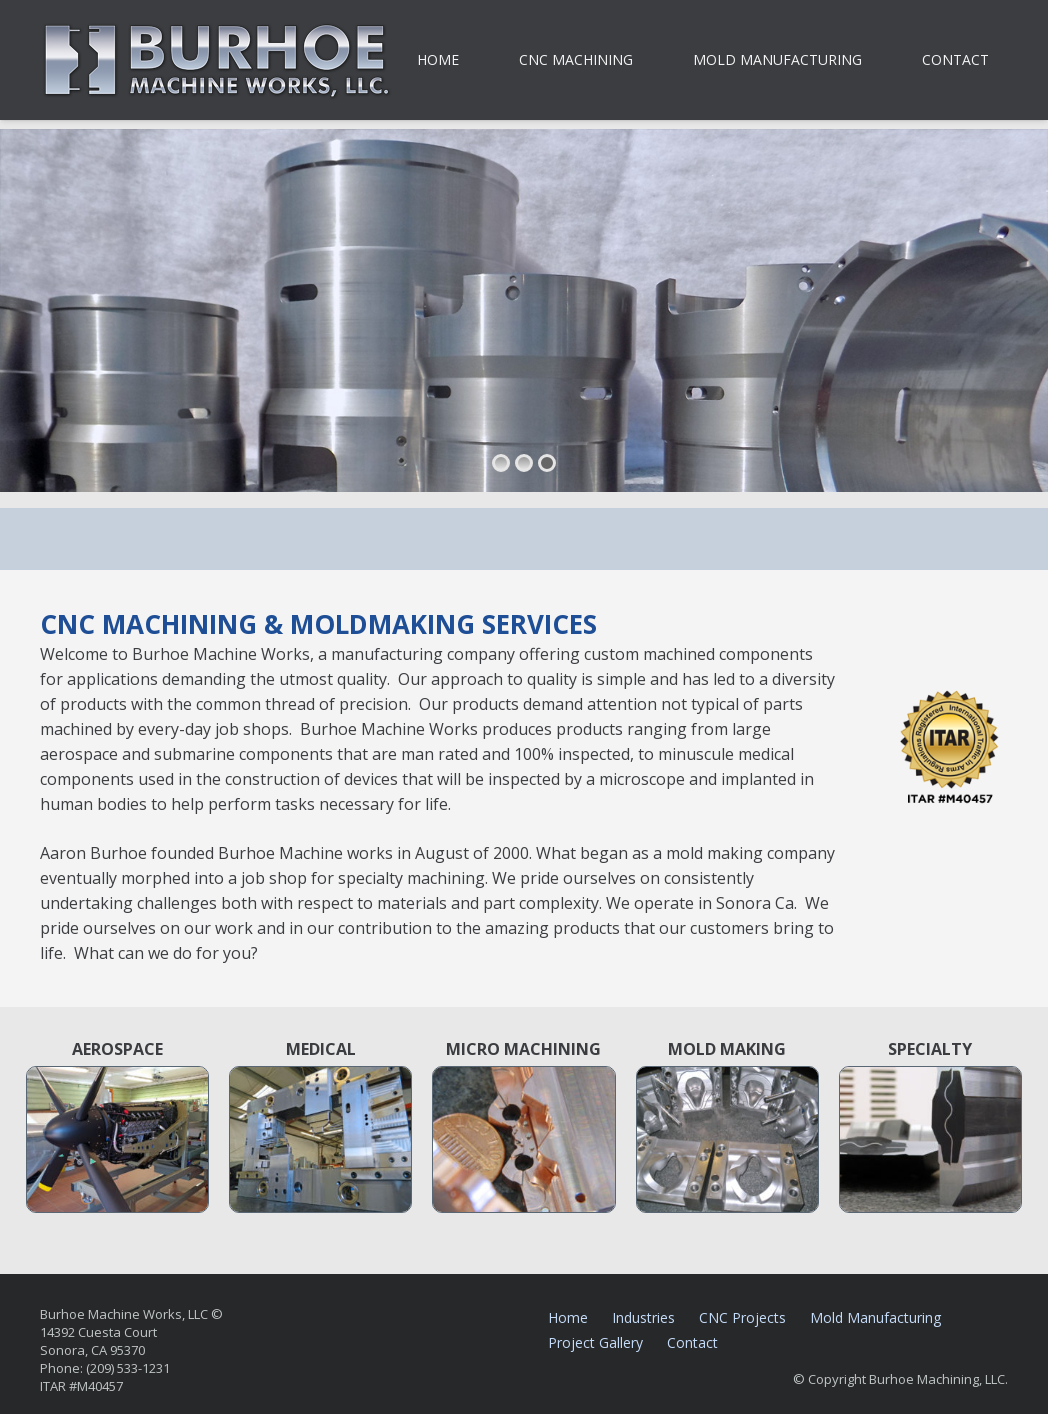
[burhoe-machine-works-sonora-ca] (216, 60)
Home (568, 1317)
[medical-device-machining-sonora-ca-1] (320, 1139)
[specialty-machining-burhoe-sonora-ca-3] (930, 1139)
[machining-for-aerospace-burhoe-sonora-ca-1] (117, 1139)
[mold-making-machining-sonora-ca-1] (727, 1139)
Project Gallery (595, 1342)
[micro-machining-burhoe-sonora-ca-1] (523, 1139)
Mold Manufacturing (875, 1317)
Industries (643, 1317)
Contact (692, 1342)
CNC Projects (742, 1317)
